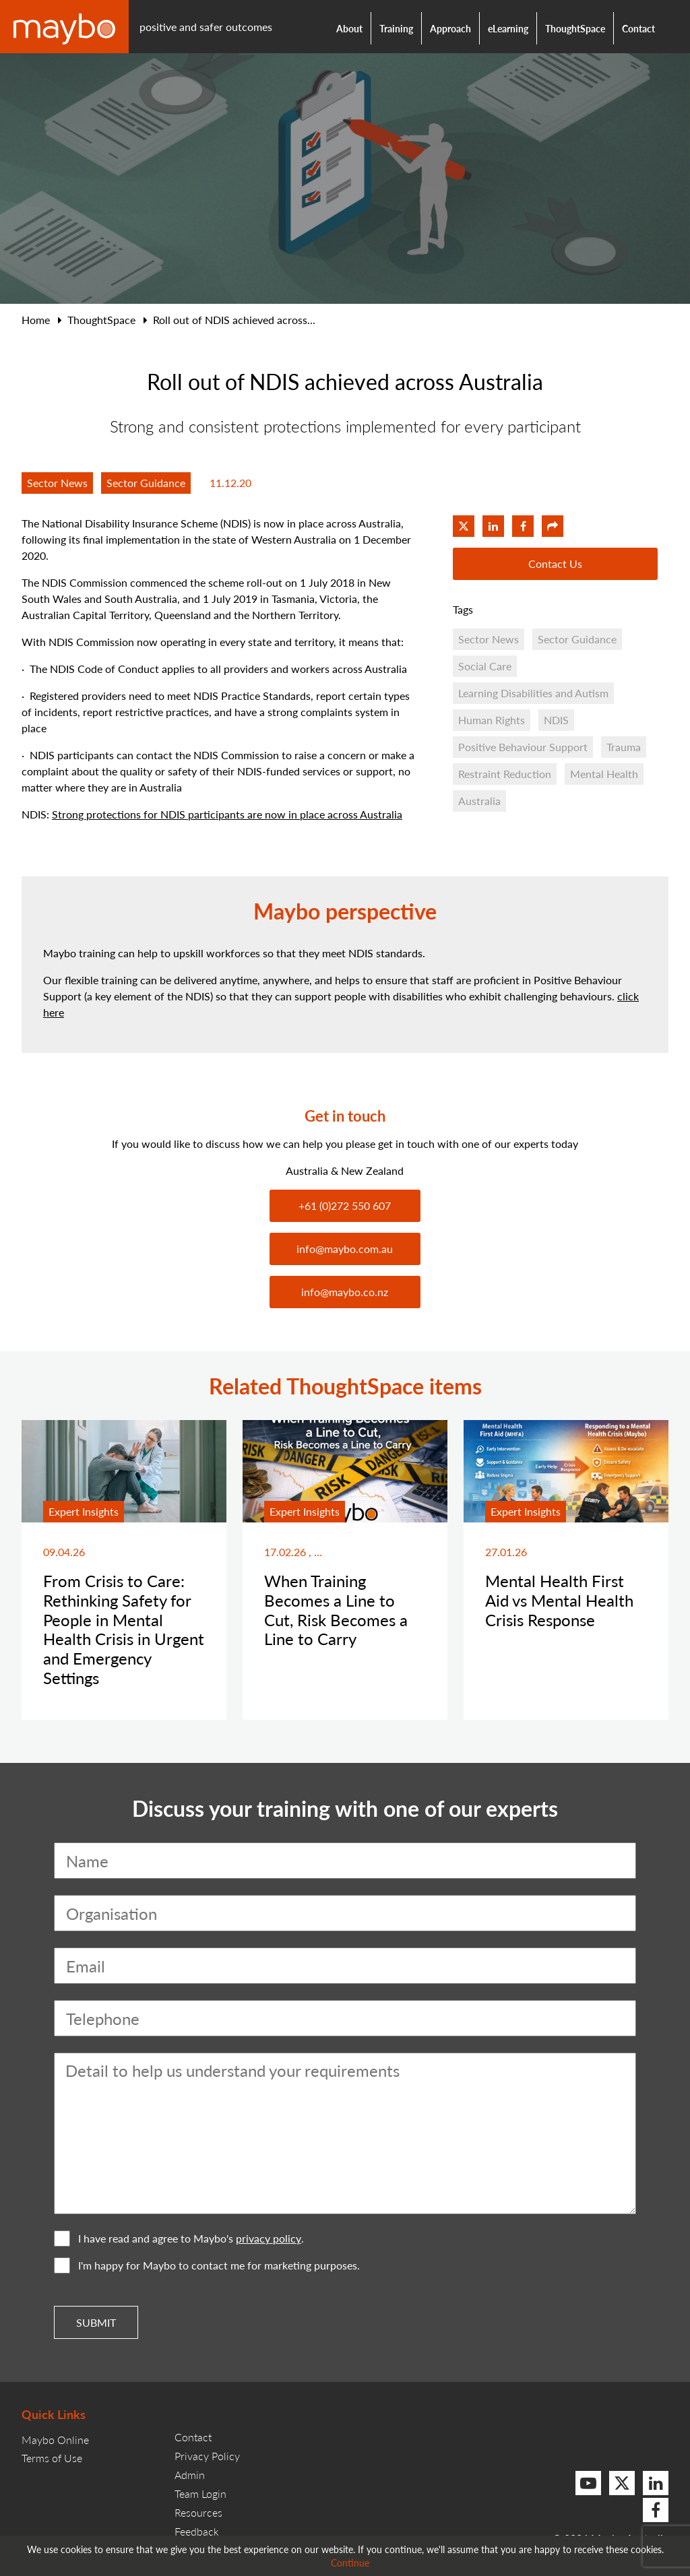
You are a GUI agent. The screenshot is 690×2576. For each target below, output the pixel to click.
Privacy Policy (207, 2456)
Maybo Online (55, 2439)
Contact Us (555, 563)
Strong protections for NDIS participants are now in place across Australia (227, 814)
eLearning (508, 28)
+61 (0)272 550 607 (345, 1205)
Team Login (200, 2493)
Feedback (197, 2531)
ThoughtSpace (575, 28)
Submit (96, 2322)
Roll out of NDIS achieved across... (234, 319)
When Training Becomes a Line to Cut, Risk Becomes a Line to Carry (336, 1609)
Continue (350, 2562)
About (349, 28)
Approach (450, 28)
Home (36, 319)
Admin (190, 2474)
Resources (198, 2512)
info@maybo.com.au (344, 1248)
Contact (638, 28)
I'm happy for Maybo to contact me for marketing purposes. (207, 2265)
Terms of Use (52, 2458)
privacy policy (268, 2238)
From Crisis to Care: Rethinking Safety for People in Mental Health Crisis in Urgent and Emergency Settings (123, 1629)
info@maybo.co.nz (344, 1291)
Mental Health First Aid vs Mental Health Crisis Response (559, 1600)
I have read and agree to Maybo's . (179, 2238)
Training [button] (396, 28)
